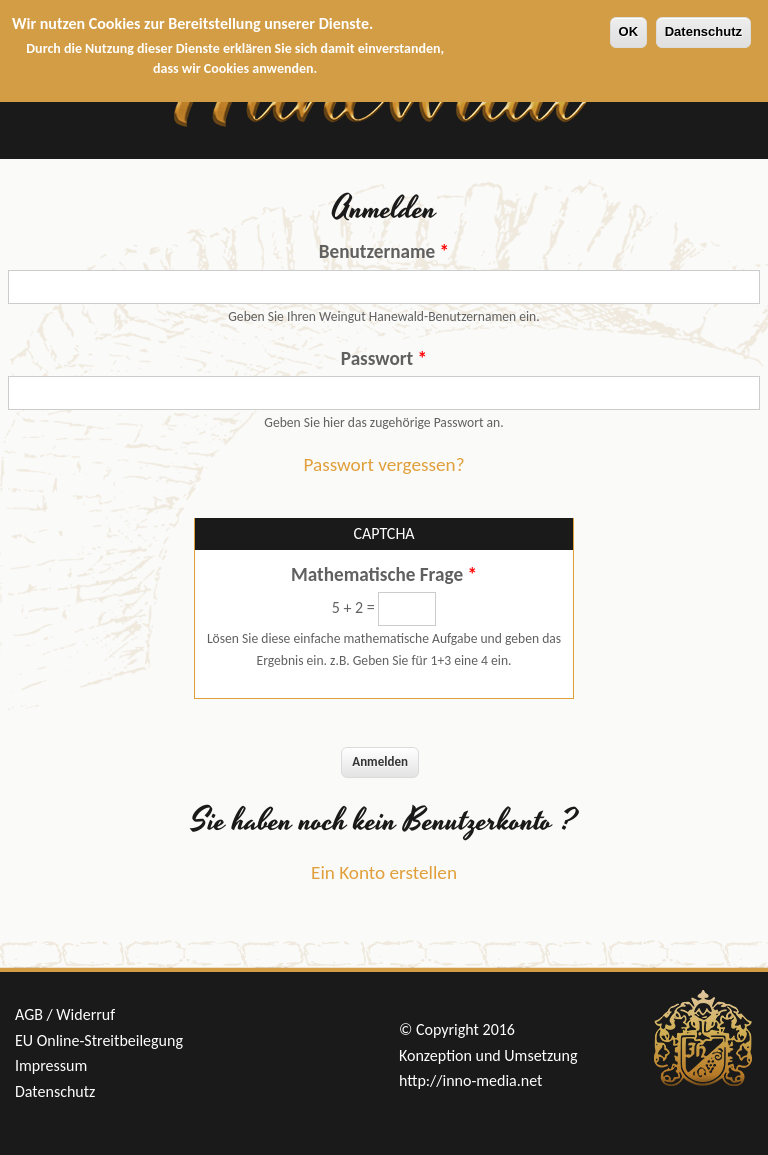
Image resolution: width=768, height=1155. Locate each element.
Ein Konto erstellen (384, 872)
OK (629, 31)
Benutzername (384, 251)
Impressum (51, 1065)
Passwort (384, 358)
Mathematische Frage (384, 574)
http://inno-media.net (470, 1080)
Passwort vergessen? (383, 464)
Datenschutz (703, 31)
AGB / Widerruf (65, 1014)
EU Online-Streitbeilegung (99, 1040)
